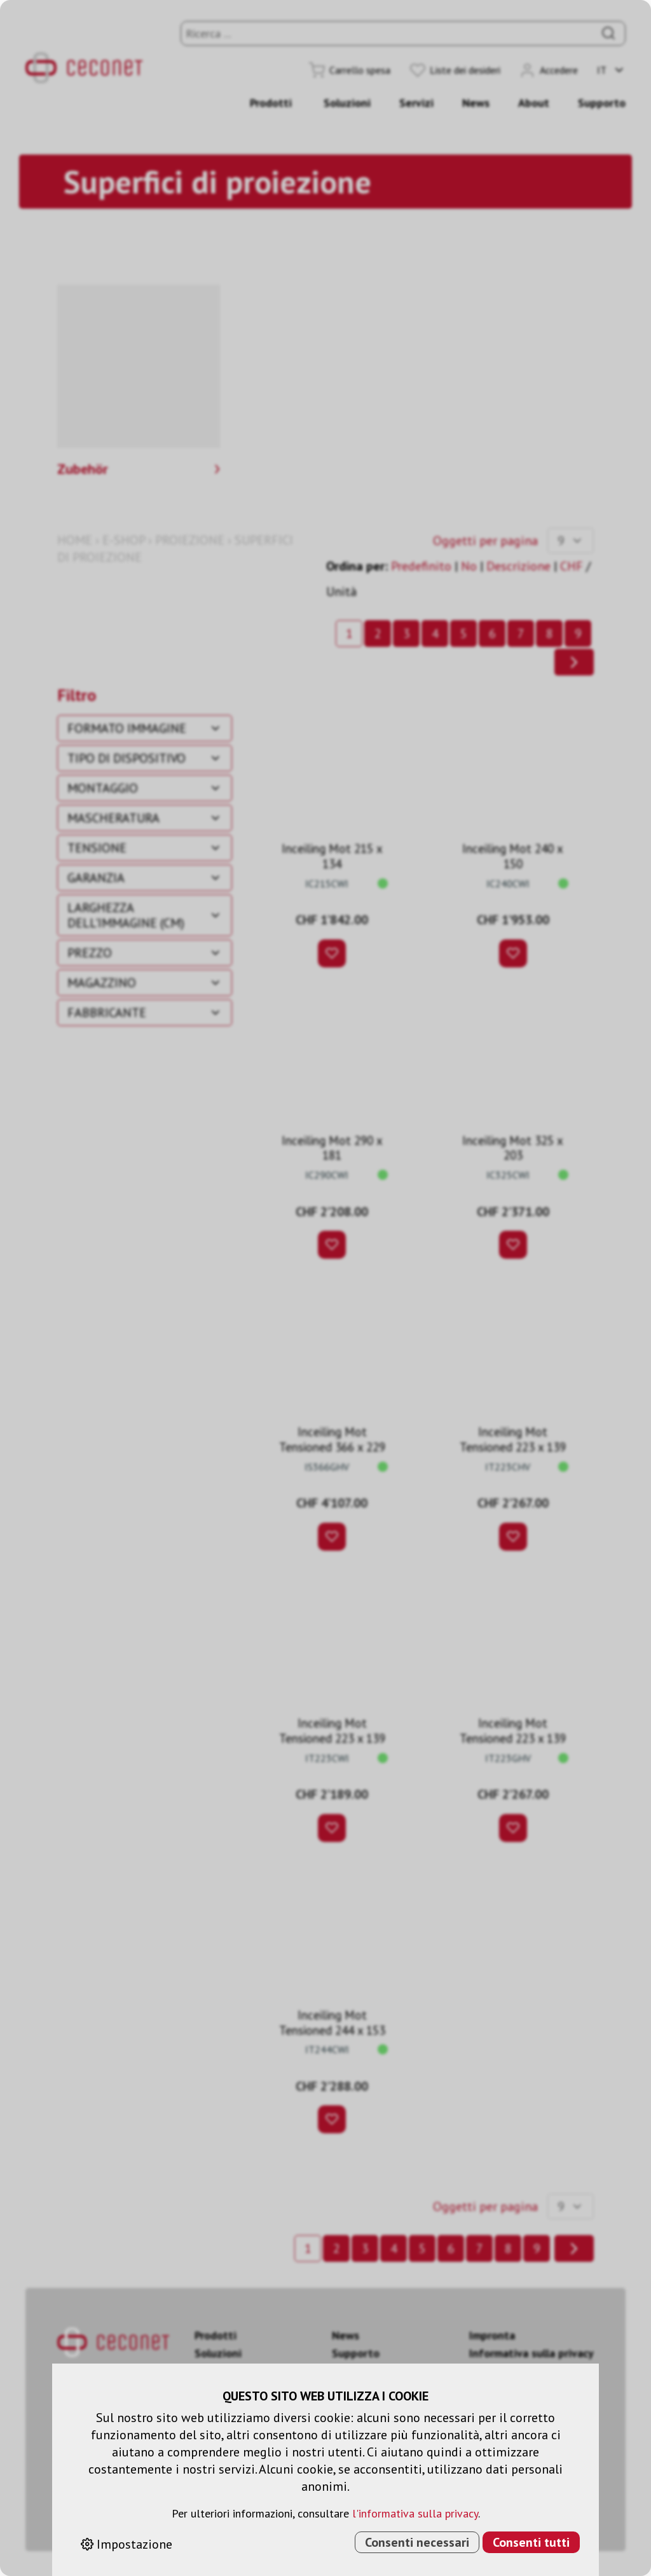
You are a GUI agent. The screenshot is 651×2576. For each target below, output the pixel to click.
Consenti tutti (531, 2542)
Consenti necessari (417, 2542)
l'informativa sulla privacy (415, 2513)
